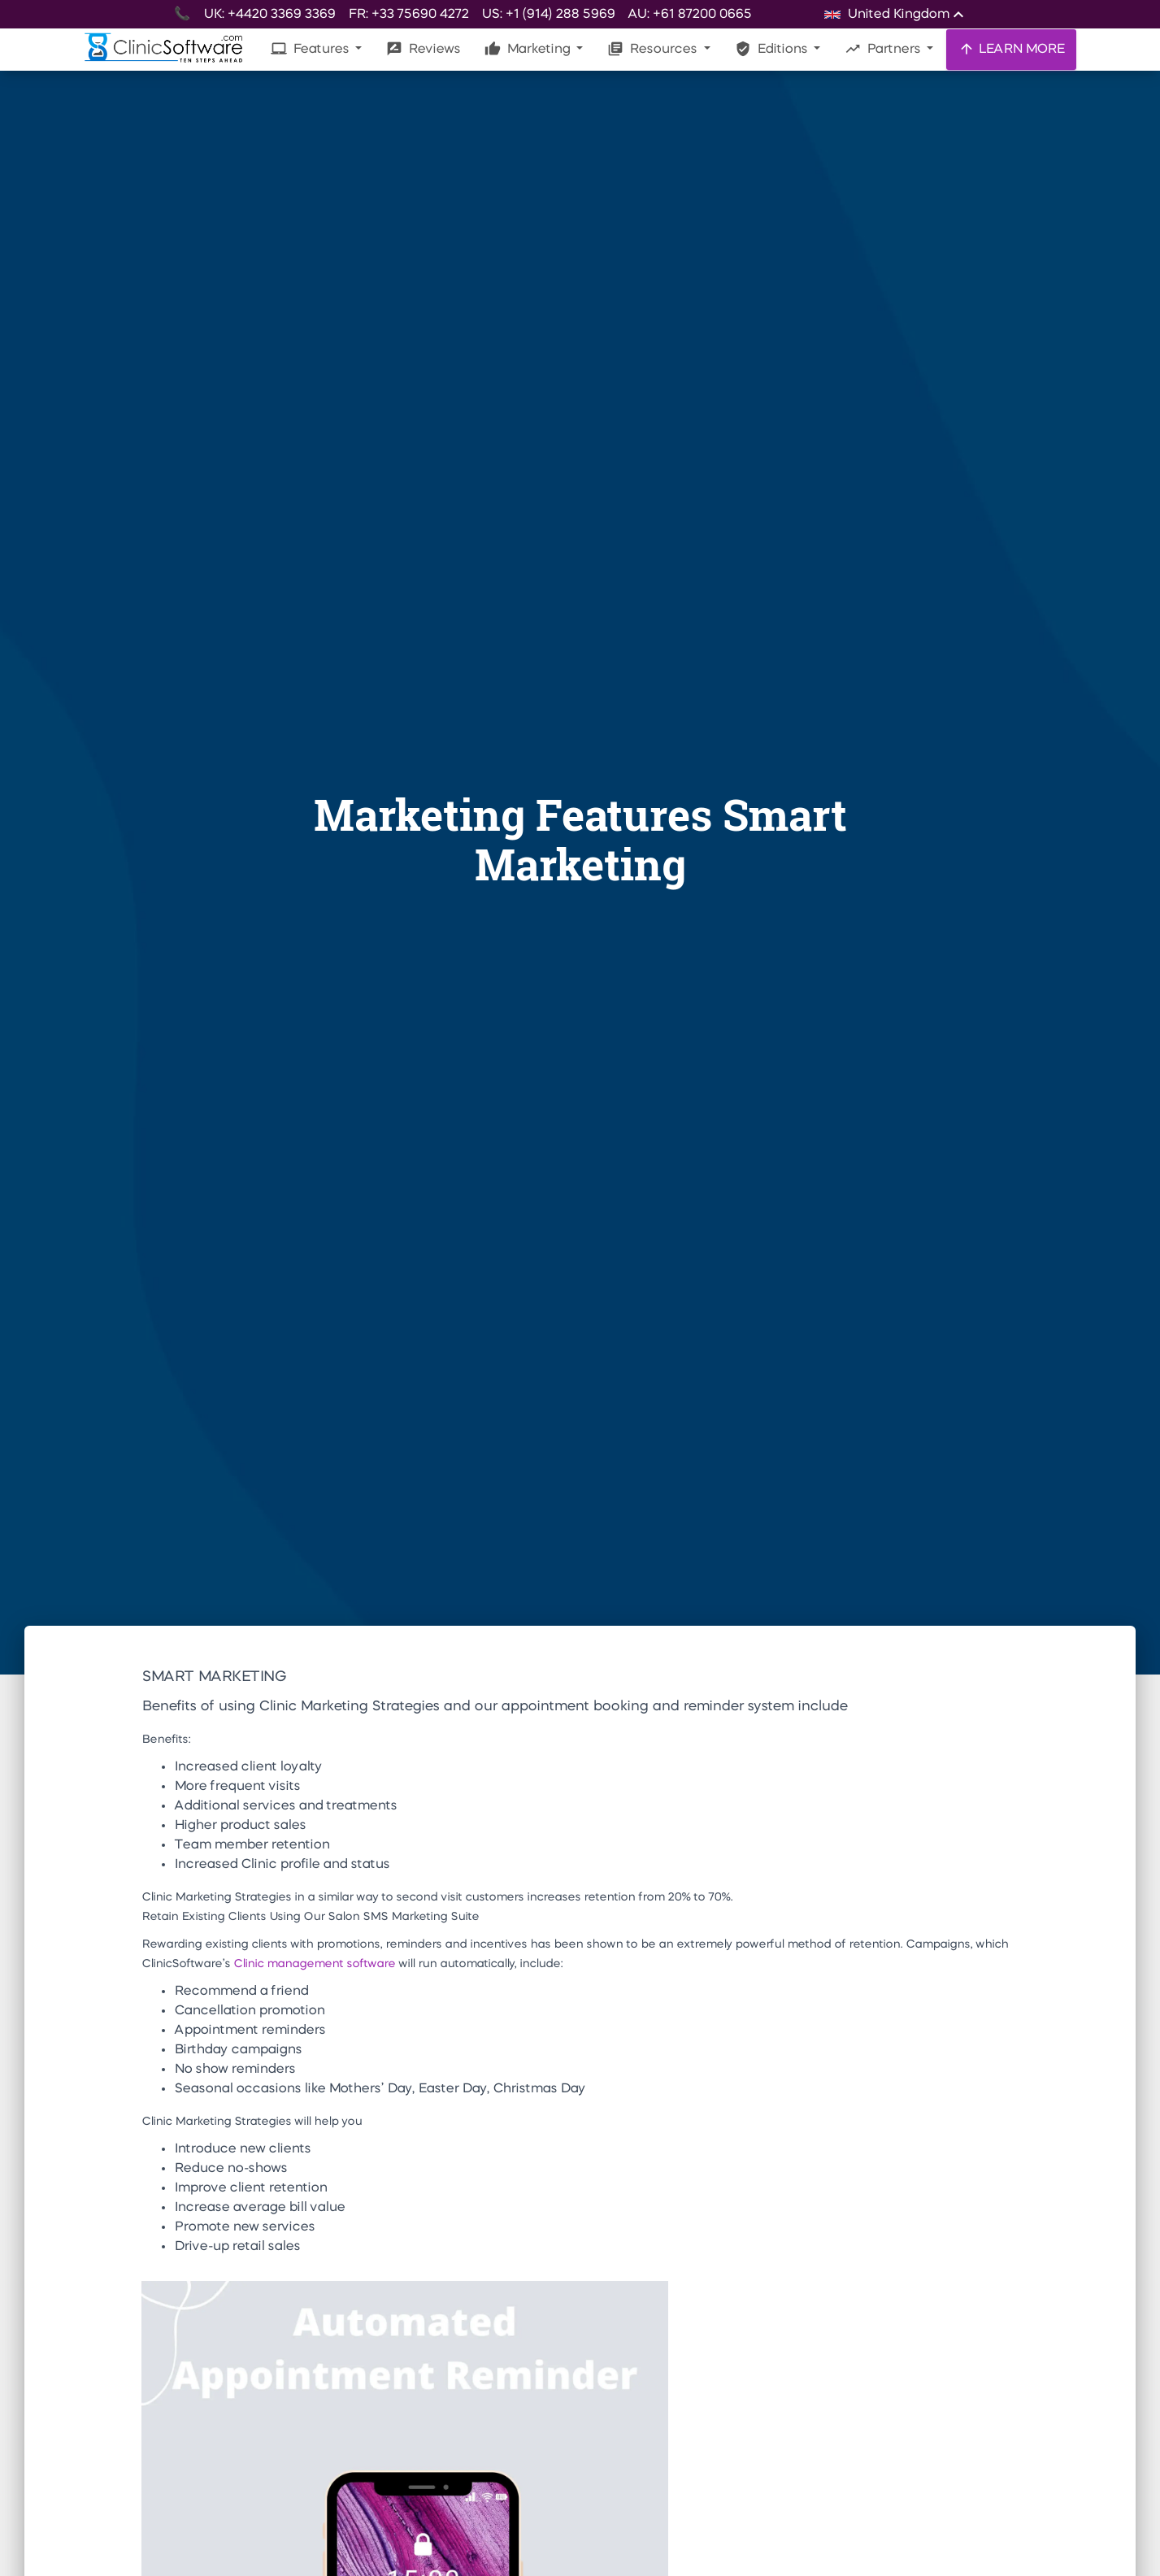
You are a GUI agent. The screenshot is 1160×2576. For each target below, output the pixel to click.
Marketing (528, 49)
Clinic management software (314, 1964)
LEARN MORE (1011, 49)
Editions (772, 49)
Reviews (423, 49)
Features (311, 49)
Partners (884, 49)
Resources (653, 49)
